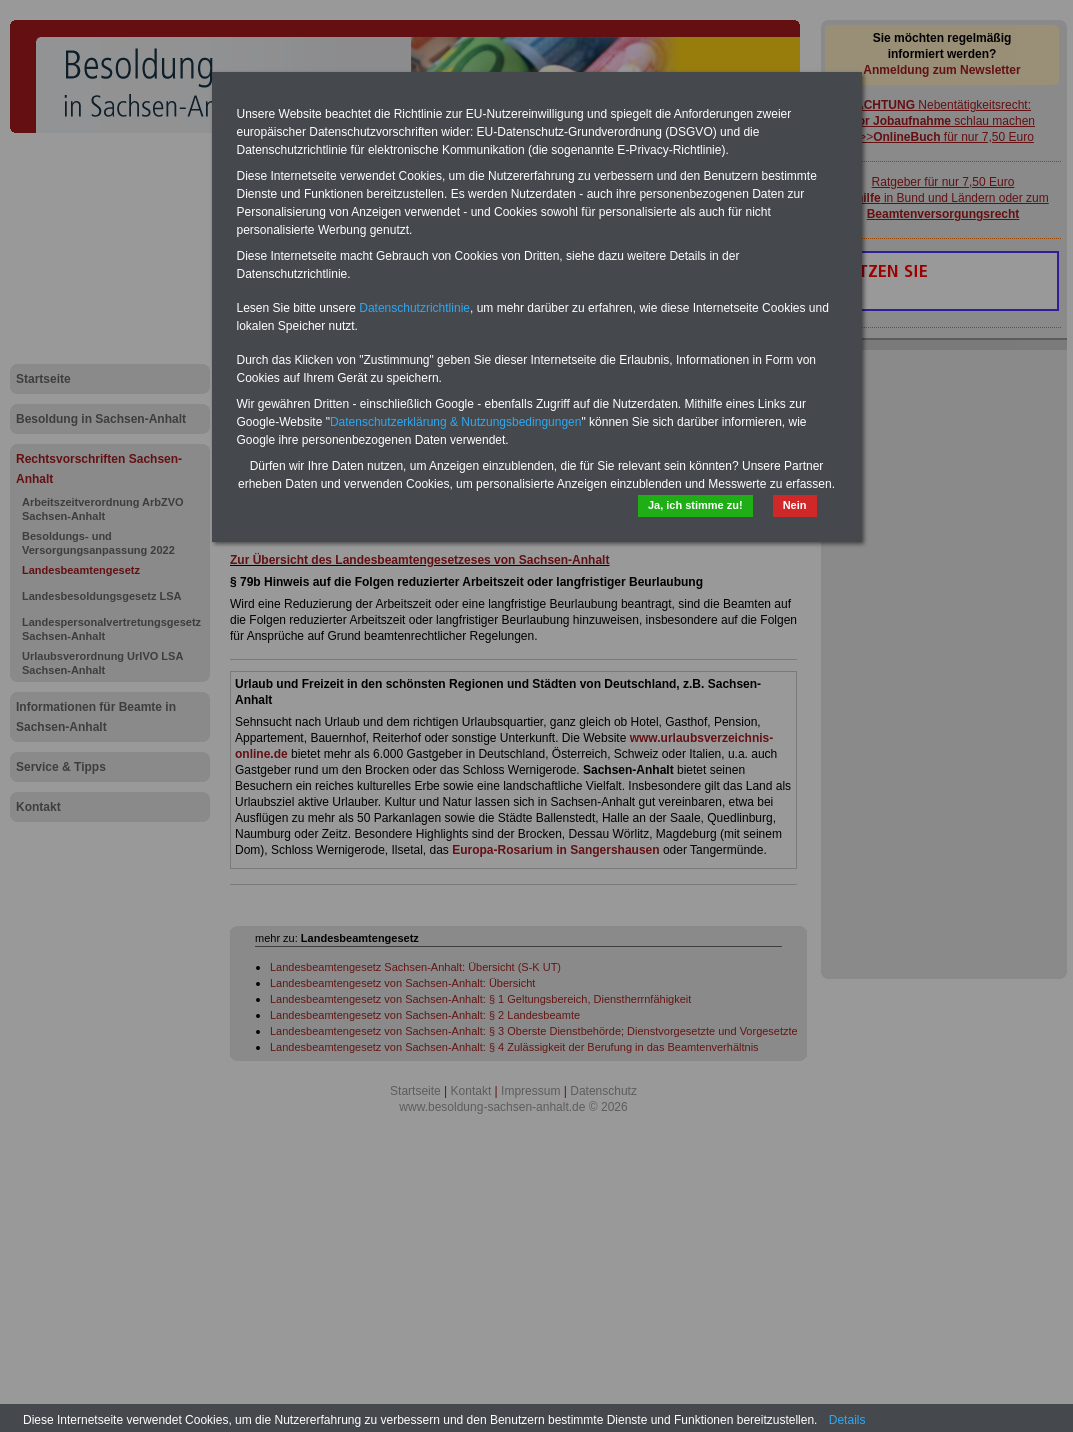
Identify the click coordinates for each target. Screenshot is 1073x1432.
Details (847, 1420)
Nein (795, 505)
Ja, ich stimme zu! (695, 505)
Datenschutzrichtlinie (414, 308)
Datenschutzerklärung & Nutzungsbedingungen (456, 422)
